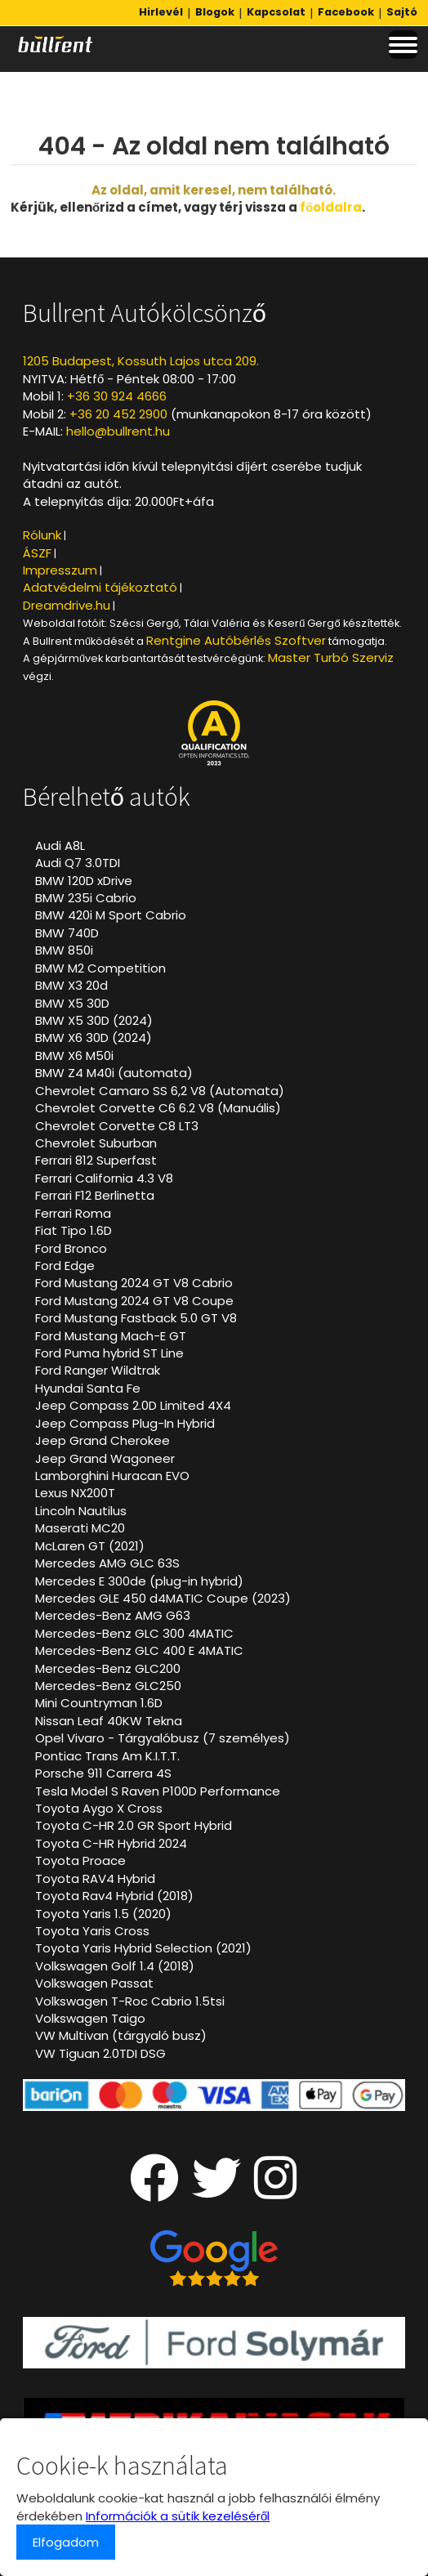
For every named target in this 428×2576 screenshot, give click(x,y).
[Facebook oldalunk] (154, 2191)
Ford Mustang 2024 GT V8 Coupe (134, 1300)
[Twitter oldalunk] (216, 2191)
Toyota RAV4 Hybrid (95, 1878)
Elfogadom (66, 2542)
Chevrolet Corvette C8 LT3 (116, 1125)
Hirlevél (161, 12)
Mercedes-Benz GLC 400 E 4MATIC (139, 1650)
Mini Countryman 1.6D (99, 1702)
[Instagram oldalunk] (275, 2191)
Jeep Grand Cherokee (102, 1440)
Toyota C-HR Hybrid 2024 (111, 1843)
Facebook (346, 12)
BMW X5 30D (72, 1003)
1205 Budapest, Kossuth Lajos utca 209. (141, 360)
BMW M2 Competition (100, 968)
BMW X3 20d (71, 985)
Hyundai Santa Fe (87, 1388)
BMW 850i (64, 950)
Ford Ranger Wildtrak (97, 1370)
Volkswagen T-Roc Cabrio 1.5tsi (130, 2001)
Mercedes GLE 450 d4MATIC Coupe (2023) (163, 1598)
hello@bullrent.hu (118, 431)
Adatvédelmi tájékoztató (100, 587)
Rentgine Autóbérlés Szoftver (236, 640)
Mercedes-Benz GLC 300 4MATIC (134, 1633)
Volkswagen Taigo (90, 2018)
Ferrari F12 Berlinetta (94, 1195)
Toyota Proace (80, 1860)
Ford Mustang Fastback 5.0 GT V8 (136, 1317)
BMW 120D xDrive (83, 880)
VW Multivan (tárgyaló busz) (121, 2035)
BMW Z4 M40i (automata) (114, 1072)
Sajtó (401, 12)
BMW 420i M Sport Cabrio (110, 915)
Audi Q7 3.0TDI (77, 862)
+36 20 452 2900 (118, 414)
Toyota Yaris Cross (92, 1930)
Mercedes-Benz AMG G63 (112, 1615)
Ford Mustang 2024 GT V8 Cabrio (134, 1282)
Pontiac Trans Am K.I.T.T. (107, 1755)
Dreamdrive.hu (66, 605)
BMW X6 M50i (74, 1055)
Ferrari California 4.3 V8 (104, 1178)
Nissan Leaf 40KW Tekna (108, 1720)
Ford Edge (65, 1265)
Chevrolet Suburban (96, 1143)
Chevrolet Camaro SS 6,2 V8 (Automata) (159, 1090)
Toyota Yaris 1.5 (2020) (103, 1913)
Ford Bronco (71, 1248)
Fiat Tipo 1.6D (73, 1230)
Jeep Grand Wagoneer (105, 1458)
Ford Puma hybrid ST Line (109, 1353)
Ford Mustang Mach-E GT (110, 1335)
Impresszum (60, 570)
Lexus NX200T (75, 1492)
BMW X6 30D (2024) (93, 1037)
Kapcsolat (276, 12)
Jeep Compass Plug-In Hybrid (125, 1423)
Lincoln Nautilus (81, 1510)
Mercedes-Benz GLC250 (108, 1685)
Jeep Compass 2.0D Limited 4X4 (133, 1405)
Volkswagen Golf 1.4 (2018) (114, 1965)
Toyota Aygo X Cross (99, 1808)
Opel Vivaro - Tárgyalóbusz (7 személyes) (162, 1737)
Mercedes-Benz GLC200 (108, 1668)
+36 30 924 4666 (117, 396)
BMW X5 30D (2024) (94, 1020)
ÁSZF (37, 552)
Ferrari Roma (73, 1213)
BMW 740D (67, 932)
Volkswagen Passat (94, 1983)
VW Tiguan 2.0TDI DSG (100, 2053)
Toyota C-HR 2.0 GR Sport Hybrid (133, 1825)
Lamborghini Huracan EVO (112, 1475)
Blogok (214, 12)
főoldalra (331, 207)
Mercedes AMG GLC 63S (107, 1563)
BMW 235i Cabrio (85, 897)
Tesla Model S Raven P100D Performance (157, 1791)
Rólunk (42, 534)
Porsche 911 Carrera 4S (103, 1773)
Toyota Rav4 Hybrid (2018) (114, 1895)
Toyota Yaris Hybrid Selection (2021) (143, 1948)
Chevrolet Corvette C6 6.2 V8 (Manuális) (158, 1107)
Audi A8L (60, 845)
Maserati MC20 (80, 1527)
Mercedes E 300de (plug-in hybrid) (139, 1581)
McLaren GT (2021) (90, 1545)
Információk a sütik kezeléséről (178, 2516)
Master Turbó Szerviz (331, 657)
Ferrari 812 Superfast (96, 1160)
